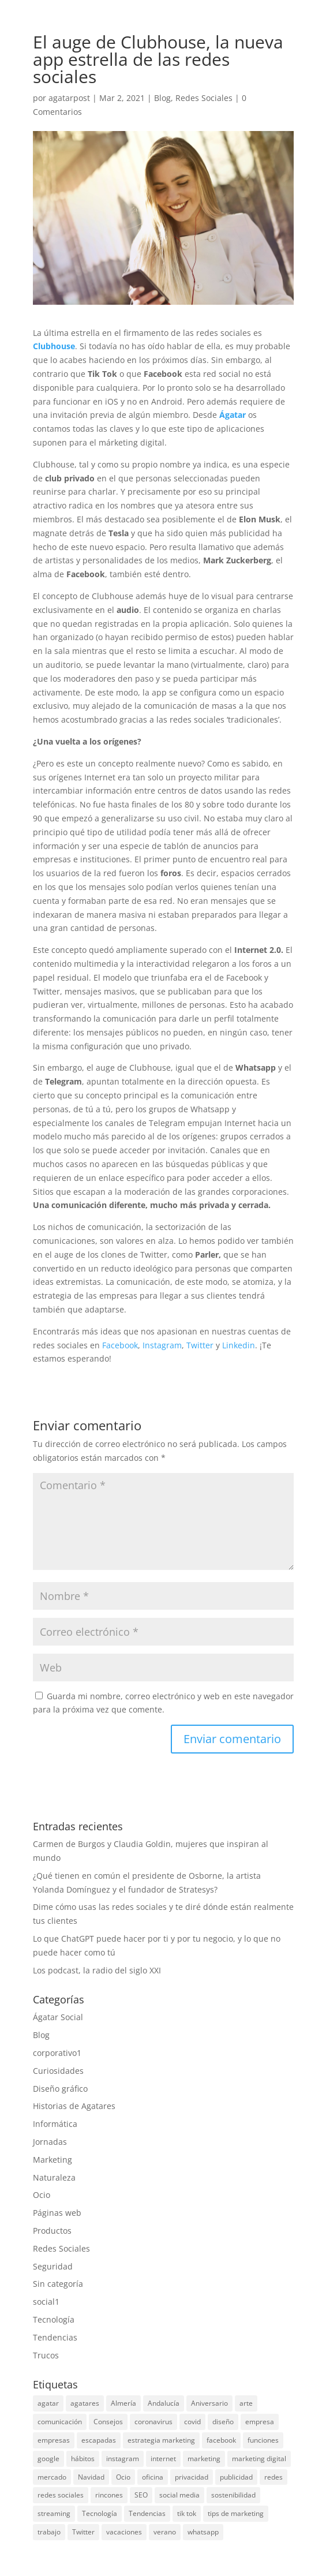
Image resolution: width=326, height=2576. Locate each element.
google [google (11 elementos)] (48, 2458)
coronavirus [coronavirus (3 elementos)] (153, 2422)
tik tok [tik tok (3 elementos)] (186, 2513)
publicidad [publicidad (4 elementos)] (236, 2477)
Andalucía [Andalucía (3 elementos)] (163, 2403)
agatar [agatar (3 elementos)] (48, 2403)
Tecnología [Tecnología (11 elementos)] (99, 2513)
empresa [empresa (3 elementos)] (259, 2422)
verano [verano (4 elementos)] (164, 2532)
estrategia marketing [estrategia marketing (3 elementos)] (161, 2440)
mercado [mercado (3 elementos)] (52, 2477)
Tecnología (53, 2319)
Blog (162, 97)
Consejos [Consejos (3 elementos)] (108, 2422)
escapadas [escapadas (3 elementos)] (98, 2440)
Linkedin (238, 1345)
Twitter (199, 1345)
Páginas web (57, 2212)
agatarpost (69, 97)
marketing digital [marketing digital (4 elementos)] (259, 2458)
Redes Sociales (204, 97)
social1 (46, 2301)
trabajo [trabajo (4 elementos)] (49, 2532)
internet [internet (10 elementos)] (163, 2458)
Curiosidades (58, 2070)
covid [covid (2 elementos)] (192, 2422)
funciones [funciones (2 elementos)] (263, 2440)
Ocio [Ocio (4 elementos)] (123, 2477)
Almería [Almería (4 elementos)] (123, 2403)
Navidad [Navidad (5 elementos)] (91, 2477)
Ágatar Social (58, 2017)
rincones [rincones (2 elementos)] (109, 2495)
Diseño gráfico (60, 2088)
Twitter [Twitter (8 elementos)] (83, 2532)
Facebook (119, 1345)
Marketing (52, 2159)
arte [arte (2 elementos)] (246, 2403)
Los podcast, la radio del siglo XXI (97, 1970)
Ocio (41, 2194)
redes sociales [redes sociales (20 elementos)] (61, 2495)
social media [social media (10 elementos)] (179, 2495)
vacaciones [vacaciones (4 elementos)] (124, 2532)
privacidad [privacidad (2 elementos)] (191, 2477)
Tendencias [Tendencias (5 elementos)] (147, 2513)
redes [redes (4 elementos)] (273, 2477)
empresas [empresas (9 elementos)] (54, 2440)
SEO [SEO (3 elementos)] (141, 2495)
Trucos (46, 2355)
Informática (55, 2123)
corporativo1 (57, 2052)
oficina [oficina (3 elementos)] (152, 2477)
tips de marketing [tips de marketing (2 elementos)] (236, 2513)
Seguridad (53, 2266)
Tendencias (55, 2337)
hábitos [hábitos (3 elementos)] (83, 2458)
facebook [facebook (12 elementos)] (221, 2440)
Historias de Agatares (74, 2105)
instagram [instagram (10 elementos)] (122, 2458)
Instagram (161, 1345)
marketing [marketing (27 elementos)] (204, 2458)
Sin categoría (58, 2283)
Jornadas (50, 2141)
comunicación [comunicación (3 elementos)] (60, 2422)
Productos (52, 2230)
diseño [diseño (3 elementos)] (223, 2422)
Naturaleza (54, 2177)
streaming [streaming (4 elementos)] (54, 2513)
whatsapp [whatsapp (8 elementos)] (203, 2532)
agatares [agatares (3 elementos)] (84, 2403)
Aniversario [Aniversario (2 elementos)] (209, 2403)
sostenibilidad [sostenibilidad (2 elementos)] (233, 2495)
